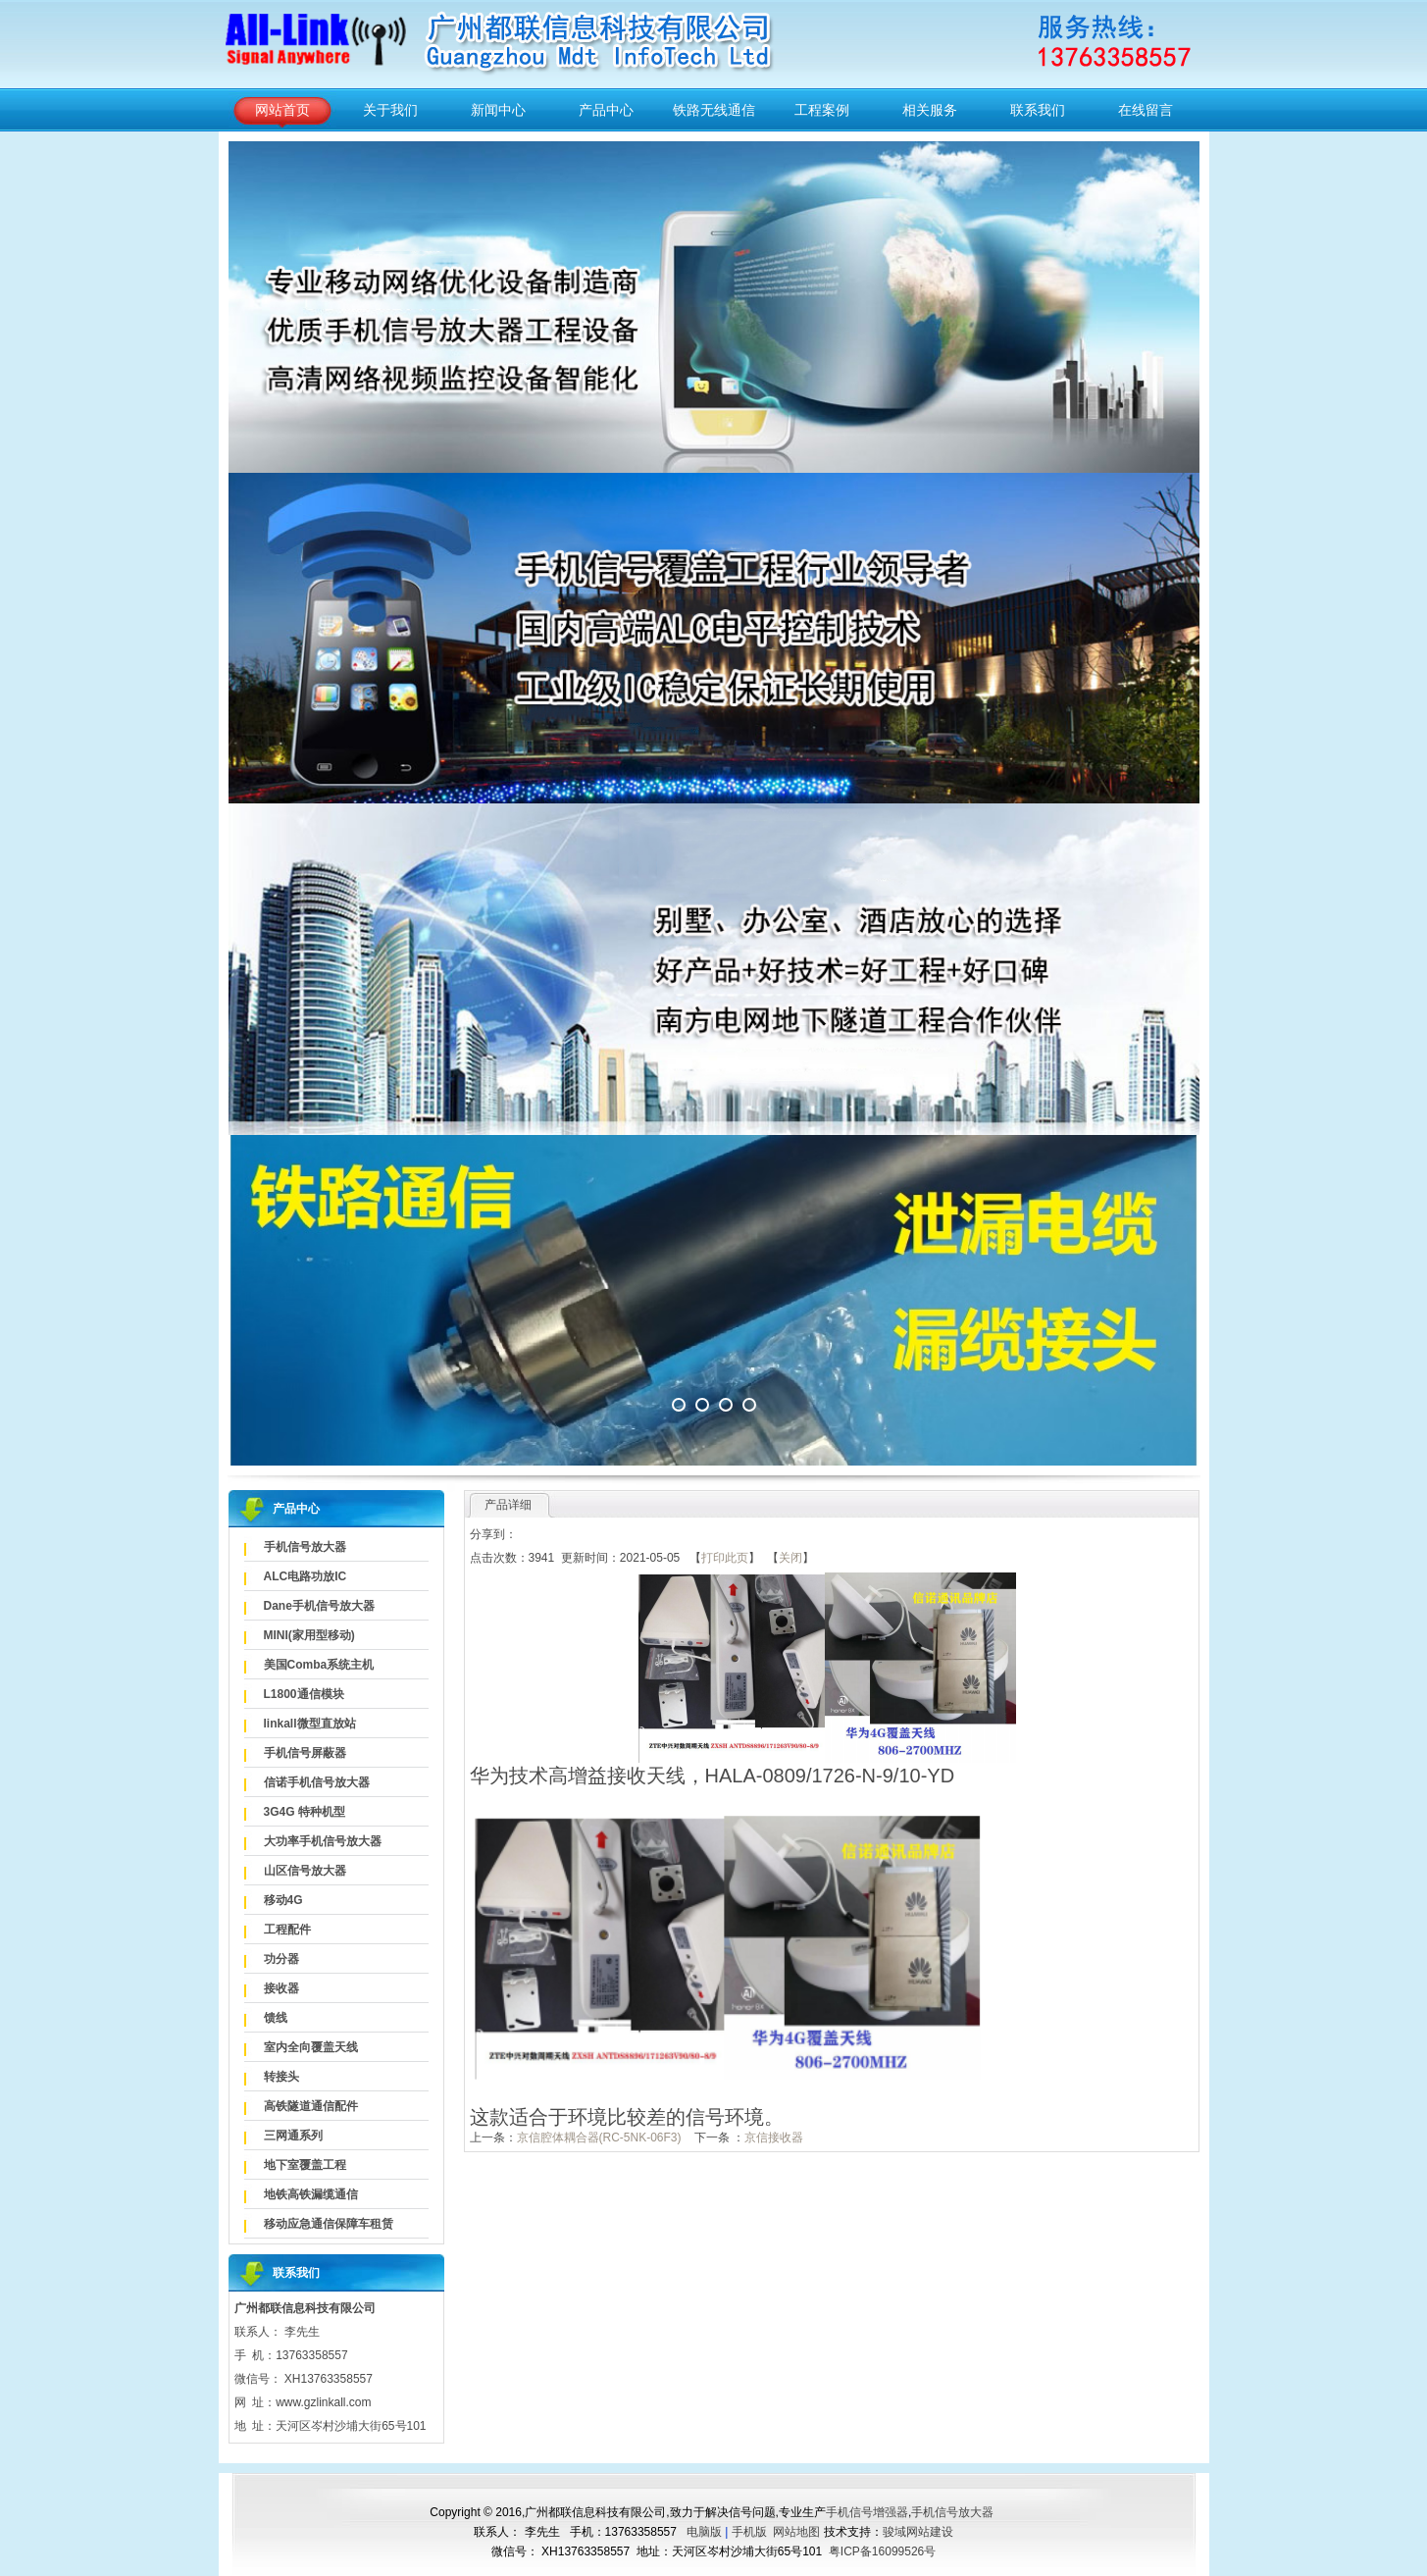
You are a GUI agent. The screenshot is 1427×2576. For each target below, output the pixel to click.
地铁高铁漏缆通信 (311, 2194)
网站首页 (282, 110)
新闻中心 (498, 110)
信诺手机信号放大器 (317, 1782)
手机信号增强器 (867, 2512)
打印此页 (724, 1558)
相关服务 (929, 110)
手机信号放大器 (305, 1547)
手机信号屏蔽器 (305, 1753)
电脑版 (704, 2532)
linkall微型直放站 (310, 1723)
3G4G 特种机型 (304, 1812)
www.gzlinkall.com (323, 2402)
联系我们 (1037, 110)
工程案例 (821, 110)
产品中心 (606, 110)
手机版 (749, 2532)
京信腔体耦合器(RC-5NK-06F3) (599, 2137)
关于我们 (390, 110)
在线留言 (1145, 110)
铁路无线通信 (714, 110)
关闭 (790, 1558)
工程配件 (287, 1929)
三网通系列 (293, 2135)
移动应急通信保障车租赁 (328, 2224)
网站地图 (796, 2532)
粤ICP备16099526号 (882, 2551)
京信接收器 (773, 2137)
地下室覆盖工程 (305, 2165)
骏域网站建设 (918, 2532)
